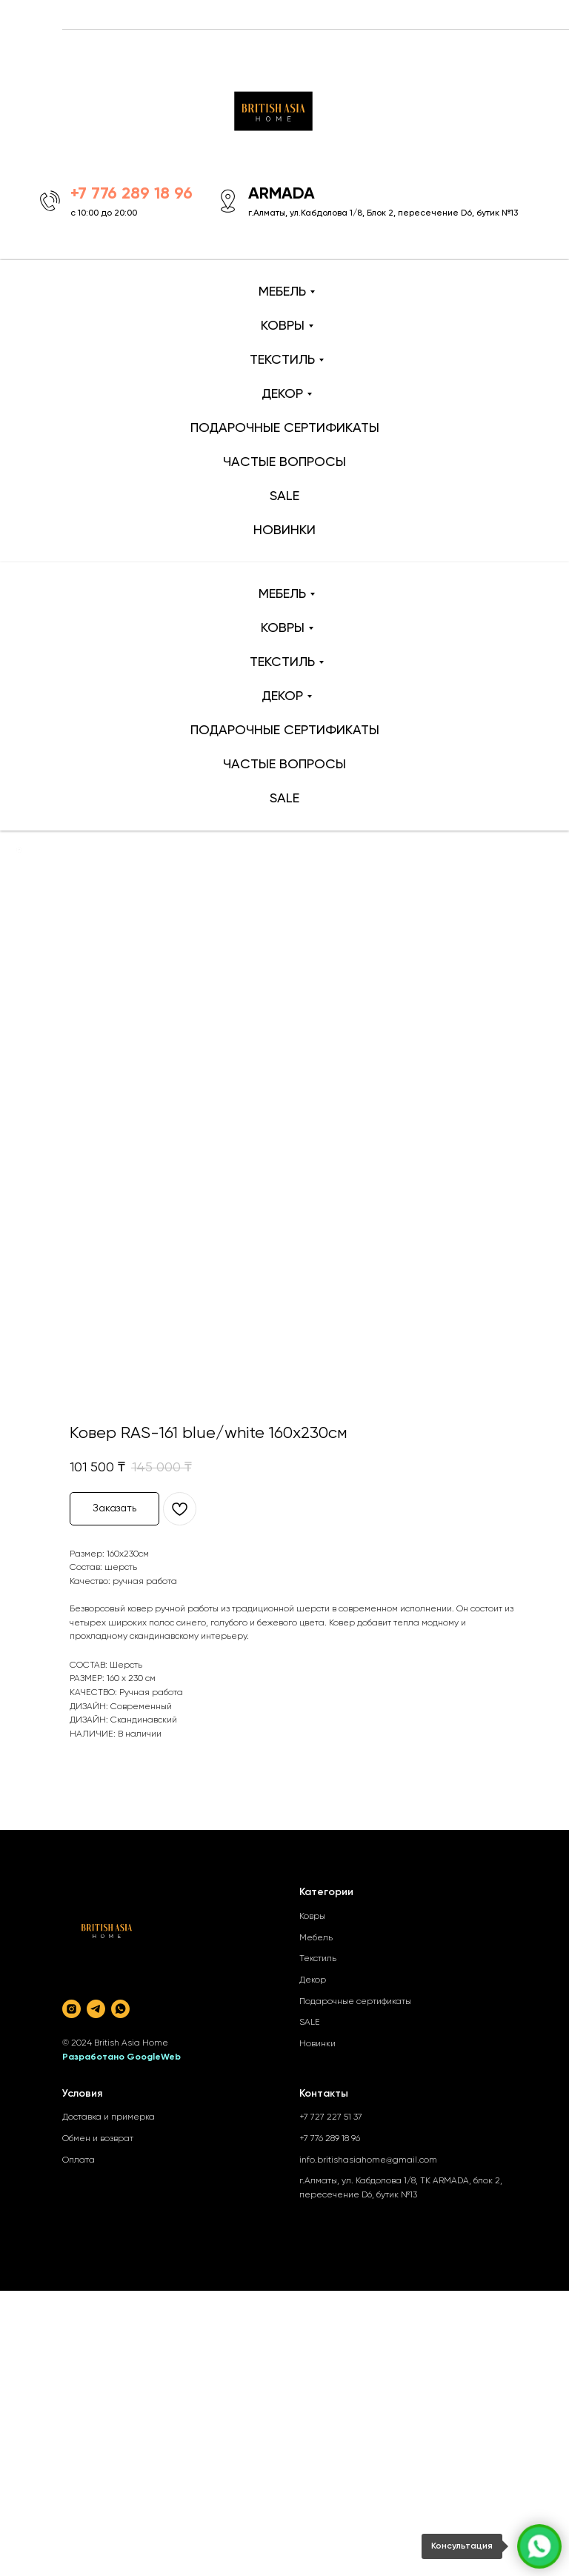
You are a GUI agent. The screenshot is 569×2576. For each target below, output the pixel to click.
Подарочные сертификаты (355, 2001)
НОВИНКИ (284, 530)
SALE (284, 496)
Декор (312, 1980)
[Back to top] (19, 850)
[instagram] (71, 2009)
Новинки (317, 2044)
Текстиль (317, 1958)
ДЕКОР (282, 394)
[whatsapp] (120, 2009)
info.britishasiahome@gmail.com (368, 2160)
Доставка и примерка (108, 2117)
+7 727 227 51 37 (330, 2117)
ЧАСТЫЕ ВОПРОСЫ (284, 462)
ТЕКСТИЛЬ (282, 360)
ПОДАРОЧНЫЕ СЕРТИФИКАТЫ (284, 428)
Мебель (316, 1938)
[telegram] (96, 2009)
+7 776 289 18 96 (329, 2138)
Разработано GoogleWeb (121, 2057)
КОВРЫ (283, 326)
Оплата (78, 2160)
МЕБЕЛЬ (282, 292)
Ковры (312, 1916)
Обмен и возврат (97, 2138)
